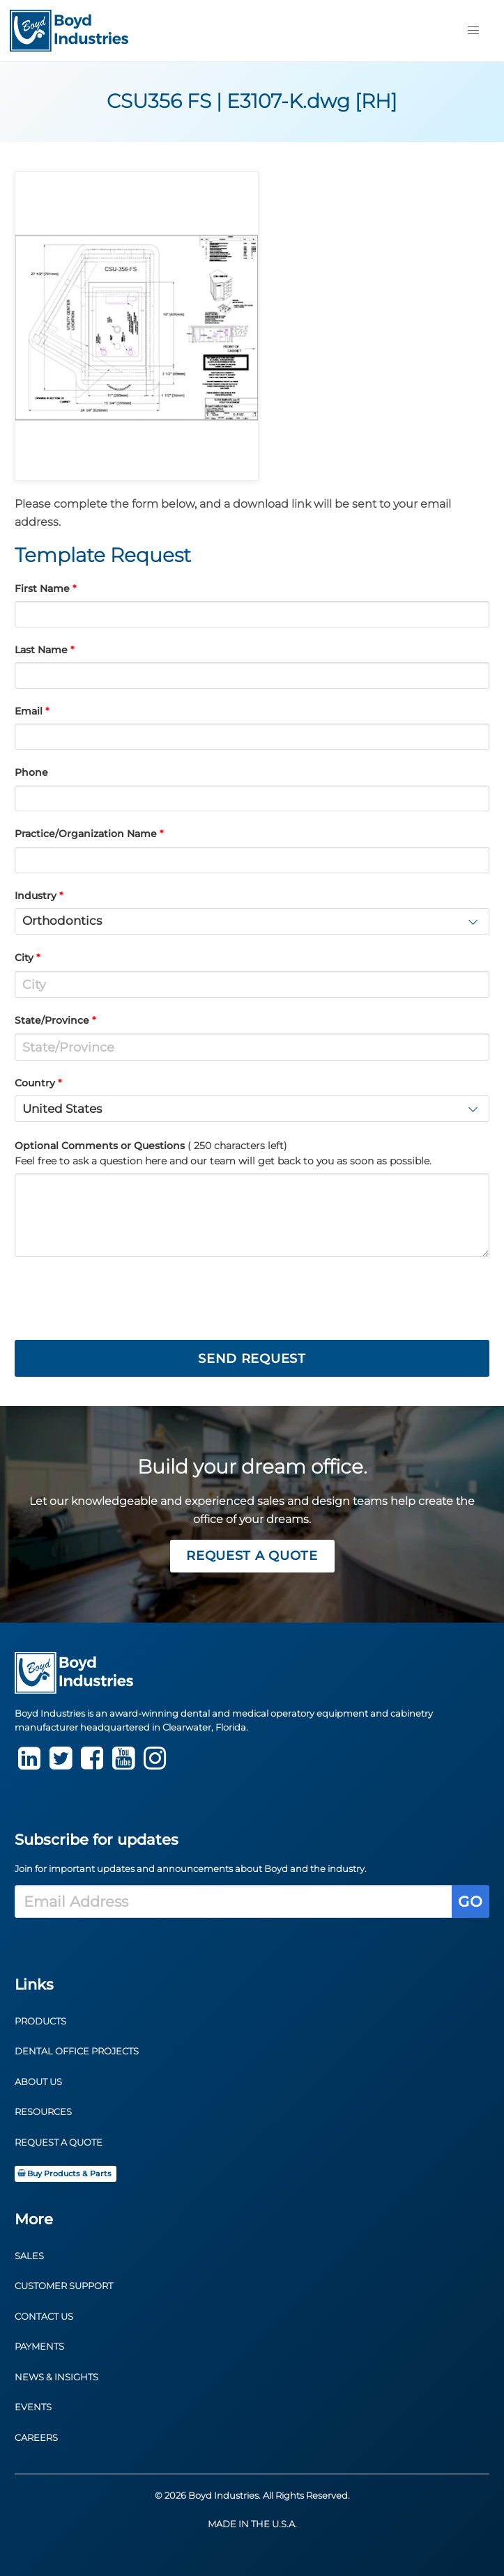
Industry (35, 895)
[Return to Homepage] (69, 30)
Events (33, 2407)
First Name (42, 588)
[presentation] (121, 1299)
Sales (29, 2256)
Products (40, 2021)
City (24, 957)
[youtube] (123, 1764)
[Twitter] (60, 1764)
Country (35, 1083)
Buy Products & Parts (64, 2174)
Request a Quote (252, 1555)
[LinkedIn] (29, 1764)
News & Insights (56, 2377)
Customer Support (64, 2286)
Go (470, 1901)
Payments (39, 2346)
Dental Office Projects (77, 2051)
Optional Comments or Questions (223, 1153)
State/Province (52, 1020)
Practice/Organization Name (86, 833)
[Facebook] (92, 1764)
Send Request (251, 1358)
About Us (38, 2082)
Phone (31, 772)
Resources (43, 2112)
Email (29, 711)
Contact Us (44, 2316)
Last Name (41, 649)
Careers (36, 2438)
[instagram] (154, 1764)
